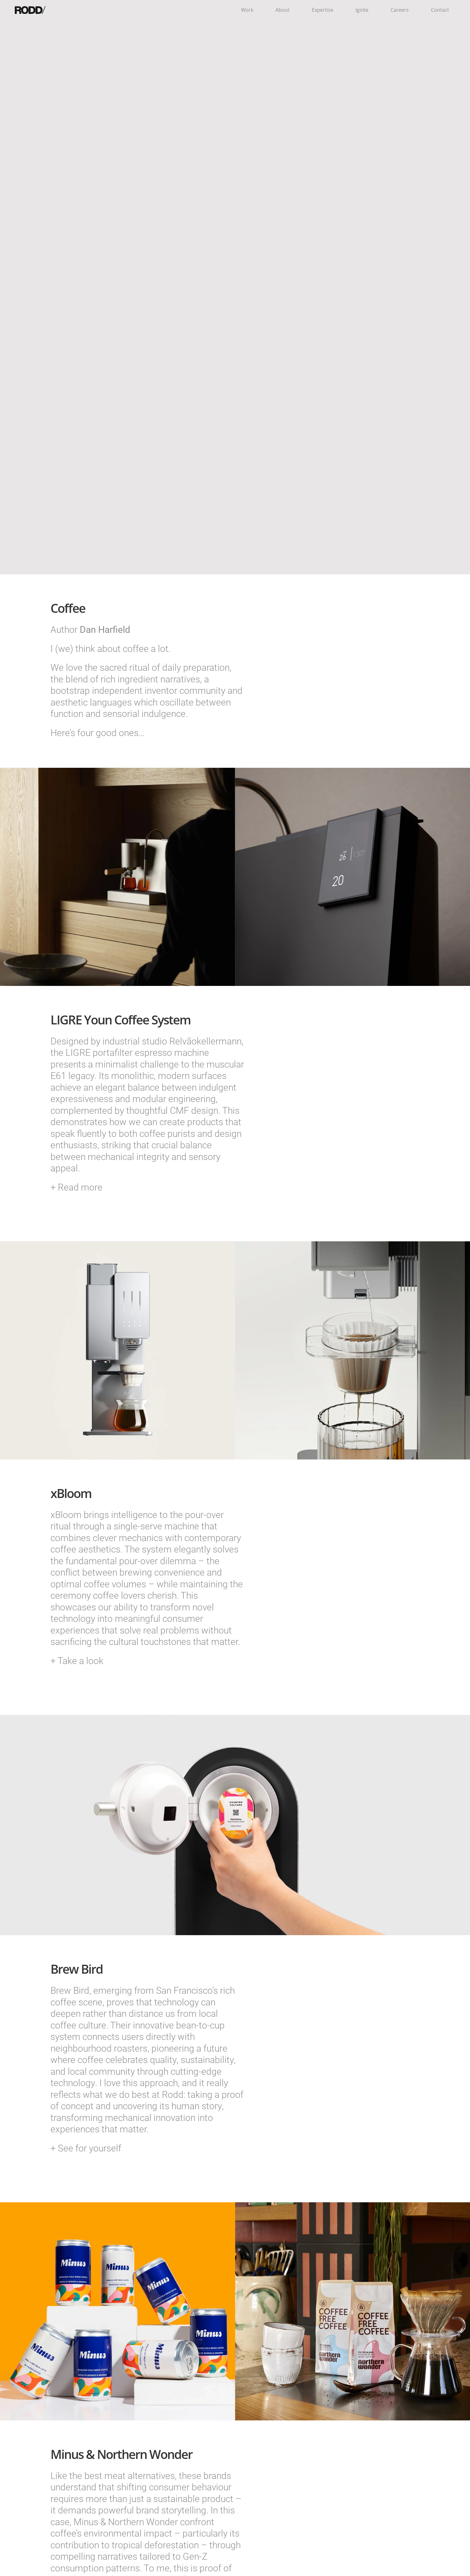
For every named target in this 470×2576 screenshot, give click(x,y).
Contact (440, 9)
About (282, 9)
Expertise (322, 9)
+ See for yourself (85, 2148)
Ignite (362, 9)
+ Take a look (76, 1660)
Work (247, 9)
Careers (400, 9)
